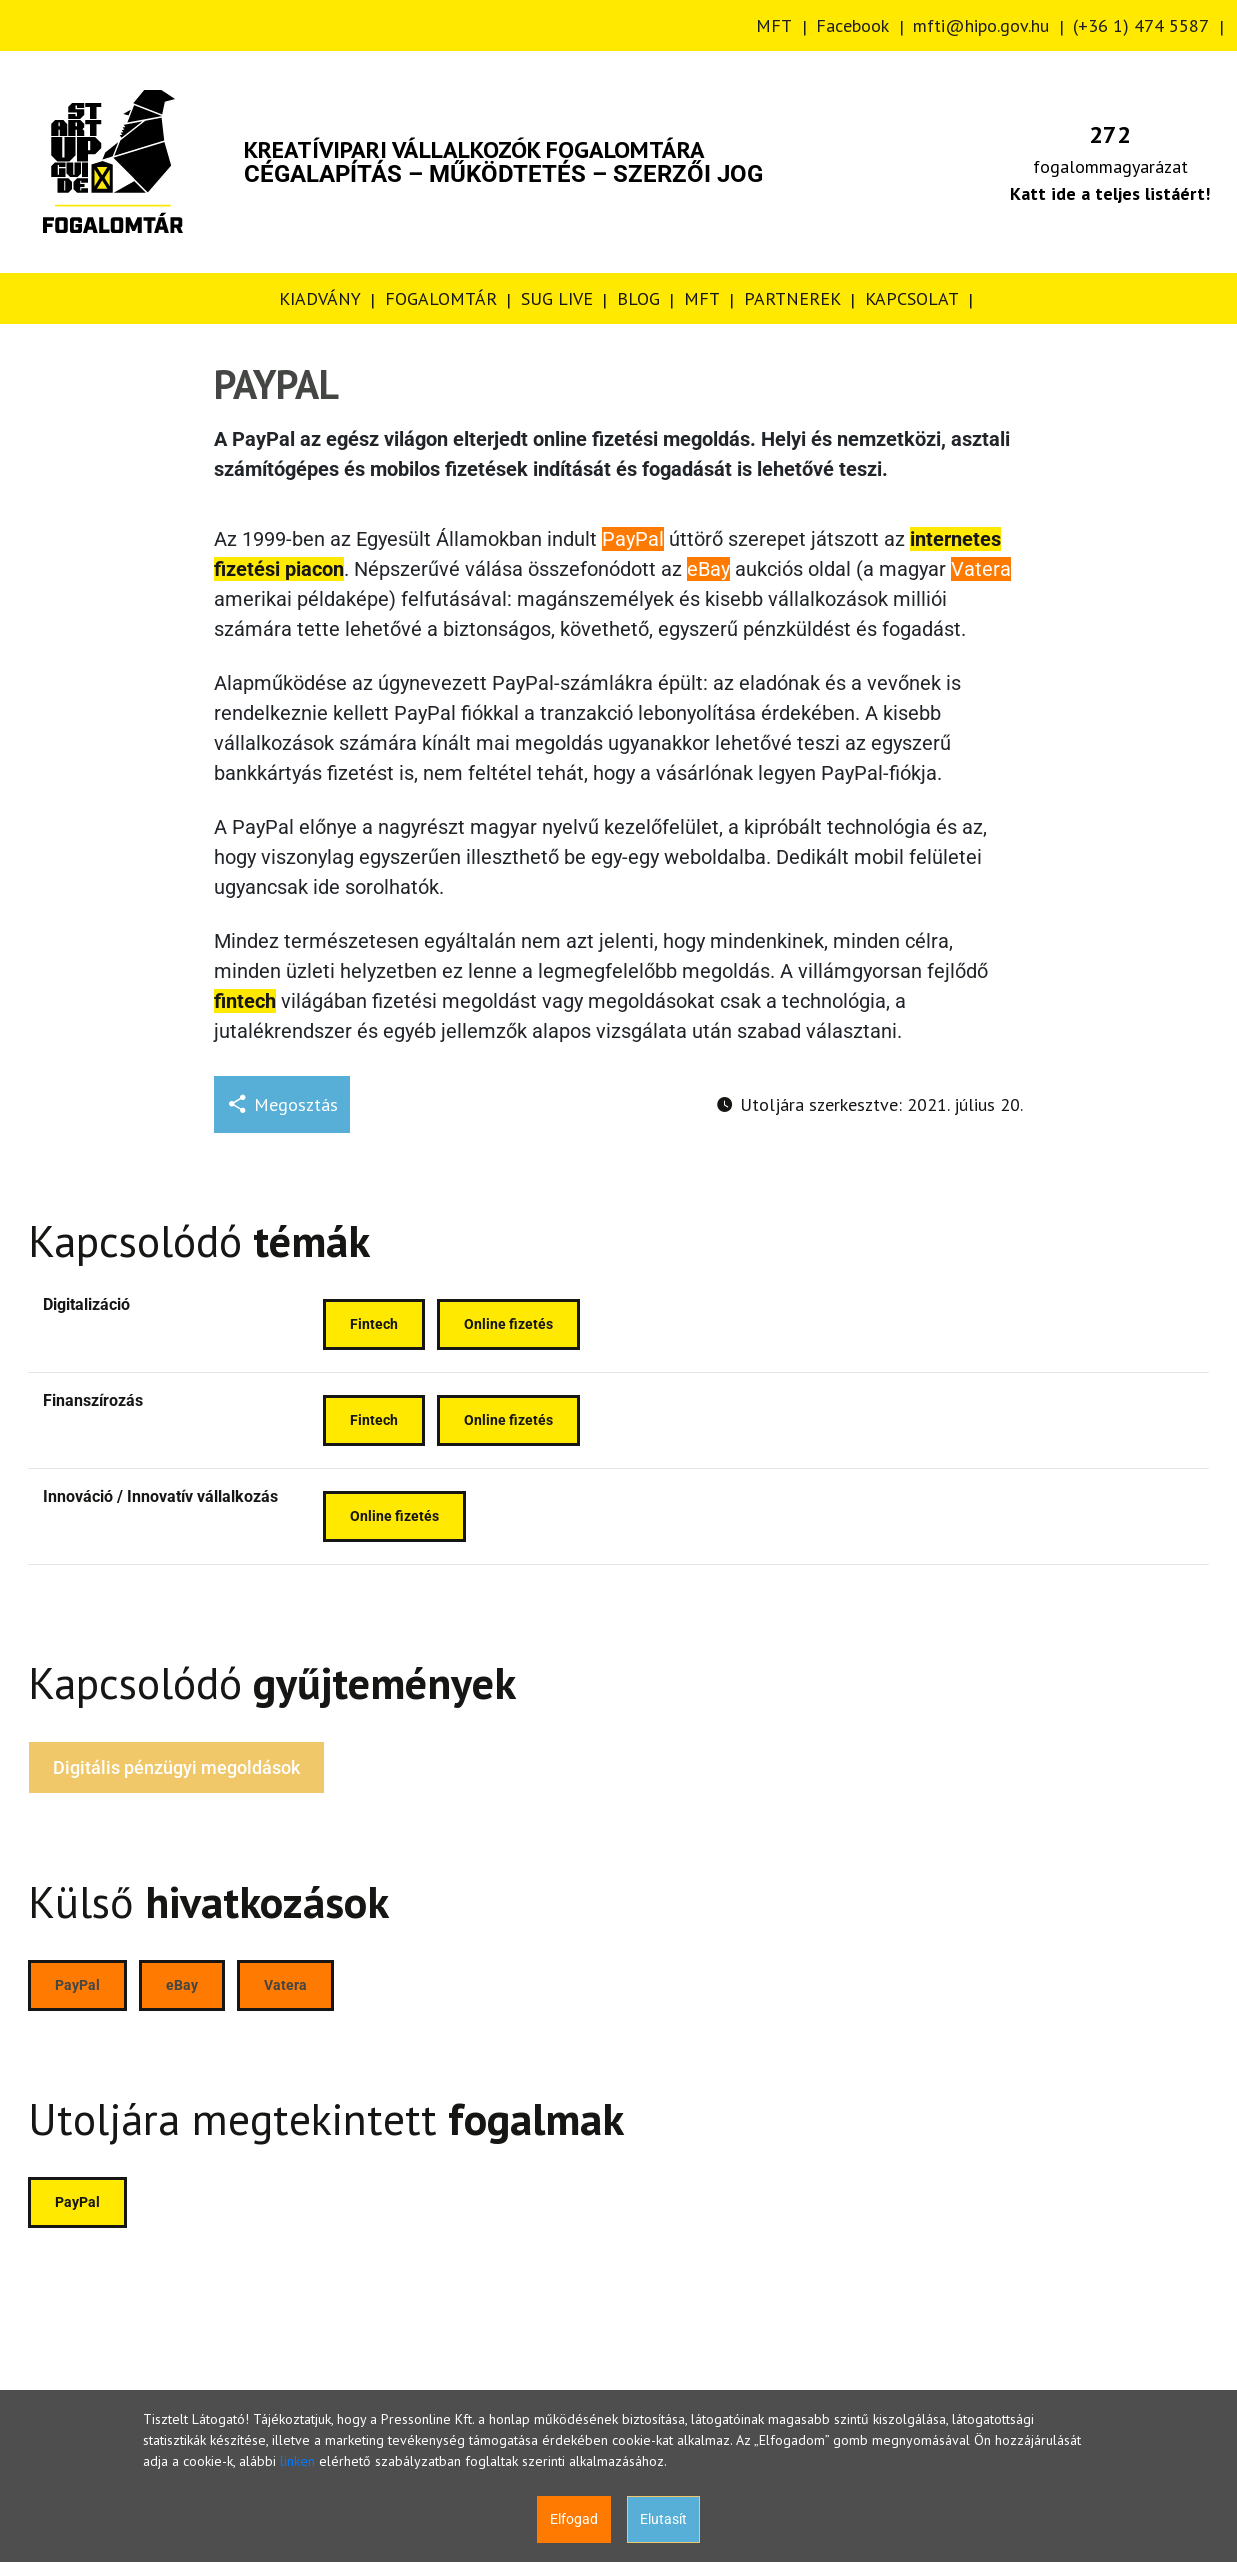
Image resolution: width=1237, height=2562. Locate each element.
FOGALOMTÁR (441, 298)
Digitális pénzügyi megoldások (176, 1767)
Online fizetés (508, 1324)
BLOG (638, 298)
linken (297, 2461)
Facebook (852, 25)
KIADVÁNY (320, 298)
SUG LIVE (557, 298)
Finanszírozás (93, 1400)
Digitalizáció (86, 1304)
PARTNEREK (792, 298)
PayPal (633, 539)
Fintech (374, 1324)
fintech (245, 1001)
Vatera (981, 569)
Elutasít (663, 2519)
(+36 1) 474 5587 (1141, 25)
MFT (774, 25)
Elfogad (574, 2519)
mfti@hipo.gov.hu (981, 25)
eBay (708, 569)
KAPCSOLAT (912, 298)
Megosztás (282, 1104)
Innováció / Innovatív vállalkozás (160, 1496)
